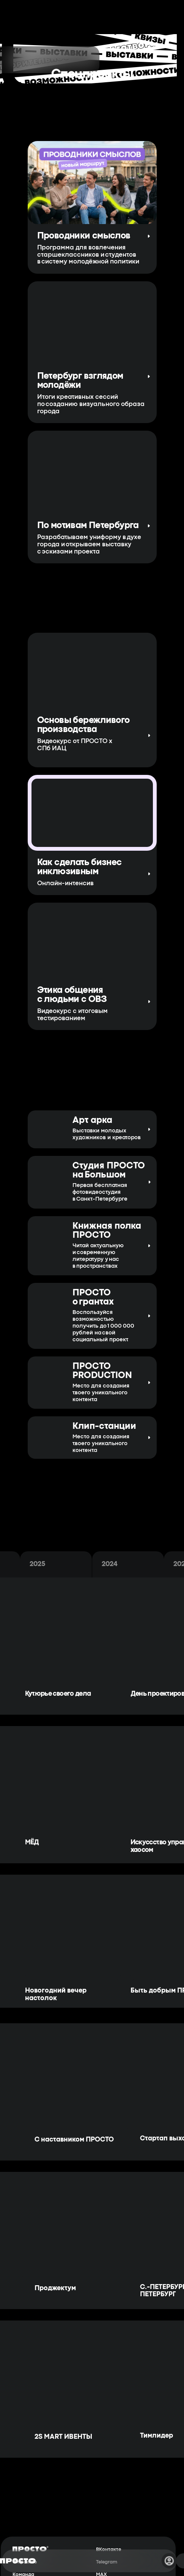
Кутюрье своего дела (58, 1694)
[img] (47, 1435)
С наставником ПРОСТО (74, 2140)
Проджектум (55, 2288)
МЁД (32, 1842)
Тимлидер (156, 2436)
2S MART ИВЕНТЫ (63, 2437)
